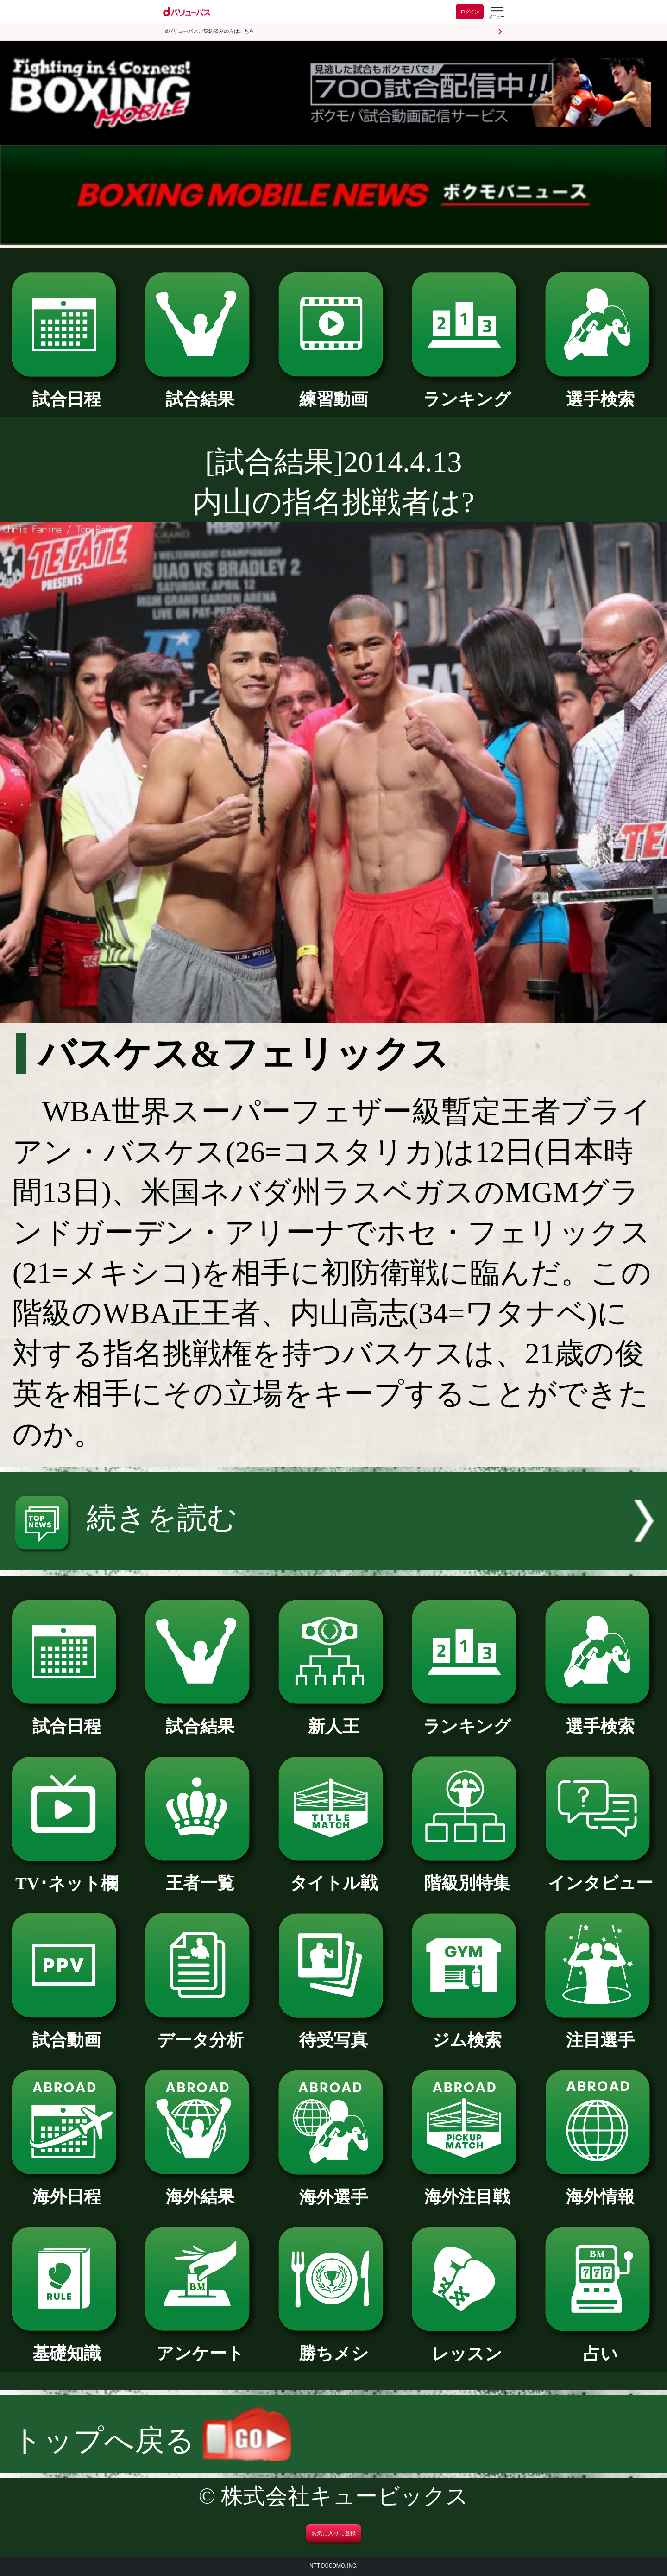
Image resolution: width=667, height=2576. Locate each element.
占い (600, 2345)
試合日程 (66, 391)
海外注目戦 (466, 2188)
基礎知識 (66, 2345)
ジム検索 (466, 2031)
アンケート (199, 2345)
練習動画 (333, 391)
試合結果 (199, 391)
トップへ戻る (152, 2440)
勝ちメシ (333, 2345)
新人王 (333, 1718)
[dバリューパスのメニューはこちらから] (496, 13)
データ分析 (199, 2031)
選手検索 (600, 391)
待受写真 (333, 2031)
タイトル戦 (333, 1874)
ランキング (466, 391)
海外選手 (333, 2189)
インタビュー (600, 1874)
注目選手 (600, 2031)
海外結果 (199, 2188)
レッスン (466, 2345)
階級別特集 (466, 1874)
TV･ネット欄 (66, 1875)
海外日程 (66, 2188)
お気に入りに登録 (333, 2533)
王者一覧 (199, 1874)
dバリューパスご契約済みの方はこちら (209, 31)
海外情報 (600, 2188)
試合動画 (66, 2031)
